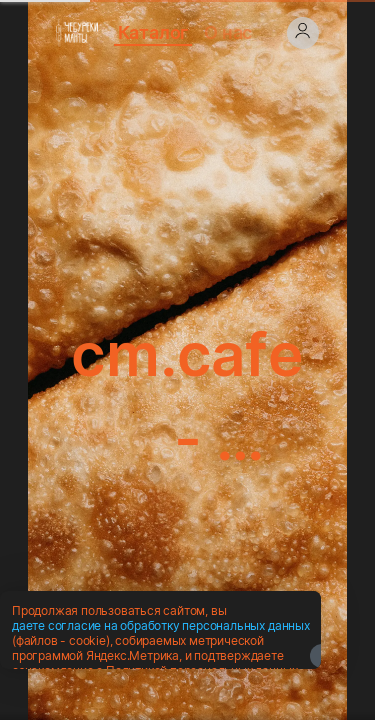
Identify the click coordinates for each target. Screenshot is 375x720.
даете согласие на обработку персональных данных (161, 676)
